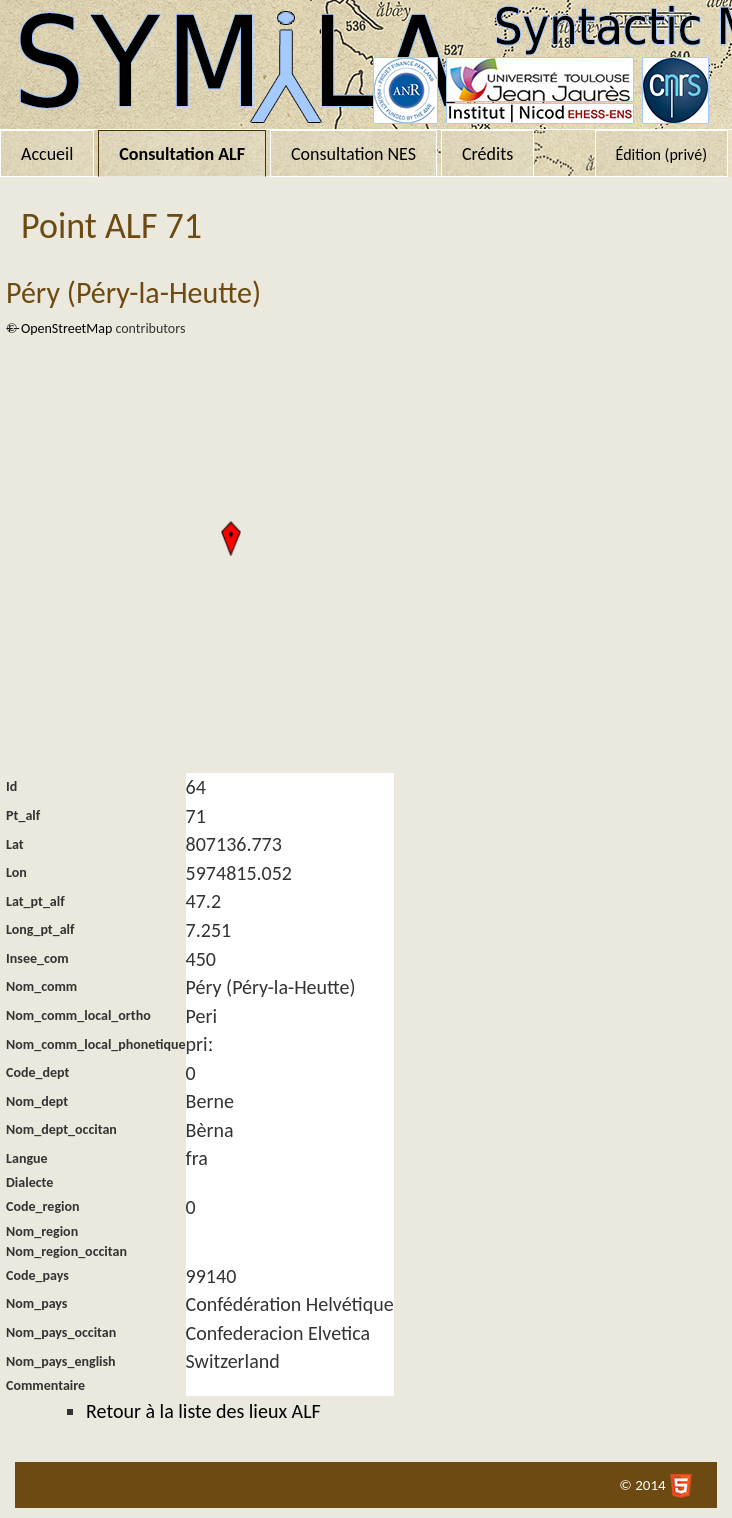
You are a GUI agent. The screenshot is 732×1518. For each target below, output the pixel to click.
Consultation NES (353, 154)
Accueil (47, 154)
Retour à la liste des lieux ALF (203, 1411)
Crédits (487, 154)
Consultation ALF (182, 154)
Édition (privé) (661, 154)
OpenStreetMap (66, 328)
